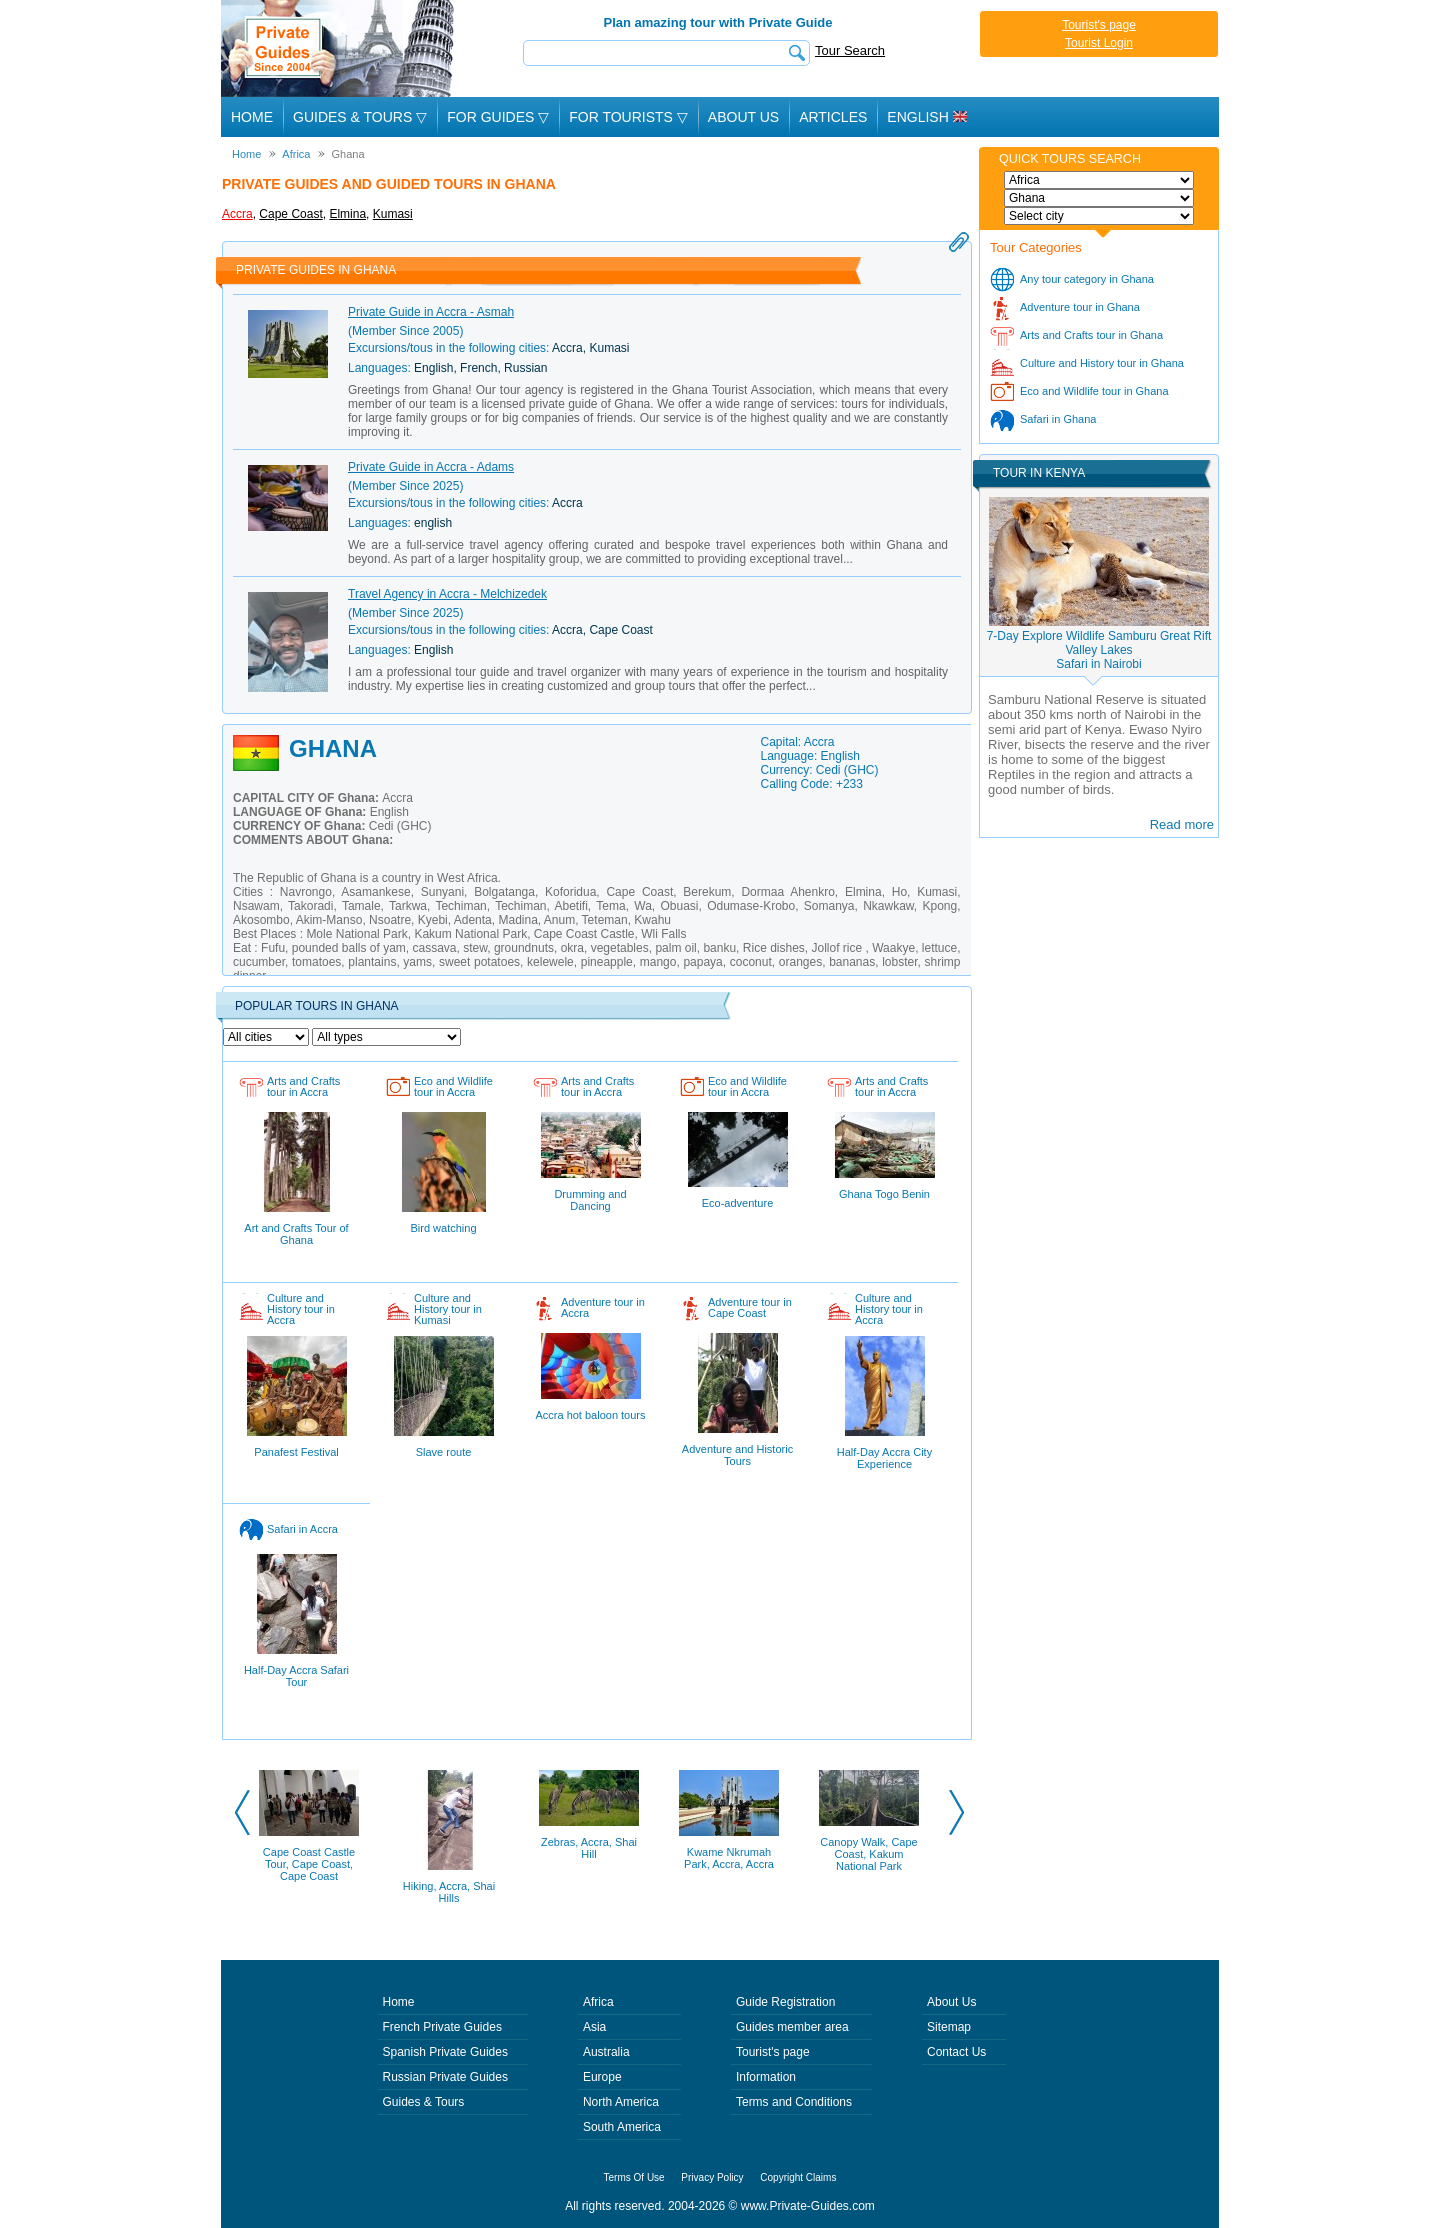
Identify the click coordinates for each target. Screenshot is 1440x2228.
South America (622, 2127)
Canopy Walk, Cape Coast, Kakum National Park (868, 1854)
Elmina (347, 214)
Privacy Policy (712, 2177)
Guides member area (792, 2027)
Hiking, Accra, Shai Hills (449, 1892)
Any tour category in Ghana (1087, 279)
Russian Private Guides (445, 2077)
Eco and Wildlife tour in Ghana (1094, 391)
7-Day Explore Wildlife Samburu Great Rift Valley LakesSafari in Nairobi (1099, 650)
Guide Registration (785, 2002)
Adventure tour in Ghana (1080, 307)
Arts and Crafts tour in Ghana (1091, 335)
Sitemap (949, 2027)
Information (766, 2077)
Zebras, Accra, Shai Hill (589, 1848)
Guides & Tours (424, 2102)
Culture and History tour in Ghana (1102, 363)
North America (621, 2102)
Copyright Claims (798, 2177)
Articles (833, 117)
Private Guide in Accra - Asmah (431, 312)
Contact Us (956, 2052)
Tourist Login (1099, 43)
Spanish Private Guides (445, 2052)
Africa (598, 2002)
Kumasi (393, 214)
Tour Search (850, 50)
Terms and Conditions (794, 2102)
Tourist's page (1099, 25)
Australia (606, 2052)
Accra (237, 214)
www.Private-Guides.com (808, 2206)
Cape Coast (290, 214)
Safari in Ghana (1058, 419)
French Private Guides (442, 2027)
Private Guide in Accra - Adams (431, 467)
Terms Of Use (634, 2177)
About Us (743, 117)
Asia (594, 2027)
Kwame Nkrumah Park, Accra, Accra (729, 1858)
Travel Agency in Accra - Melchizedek (447, 594)
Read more (1182, 824)
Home (252, 117)
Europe (602, 2077)
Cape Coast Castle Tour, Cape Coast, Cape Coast (309, 1864)
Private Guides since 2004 (339, 48)
